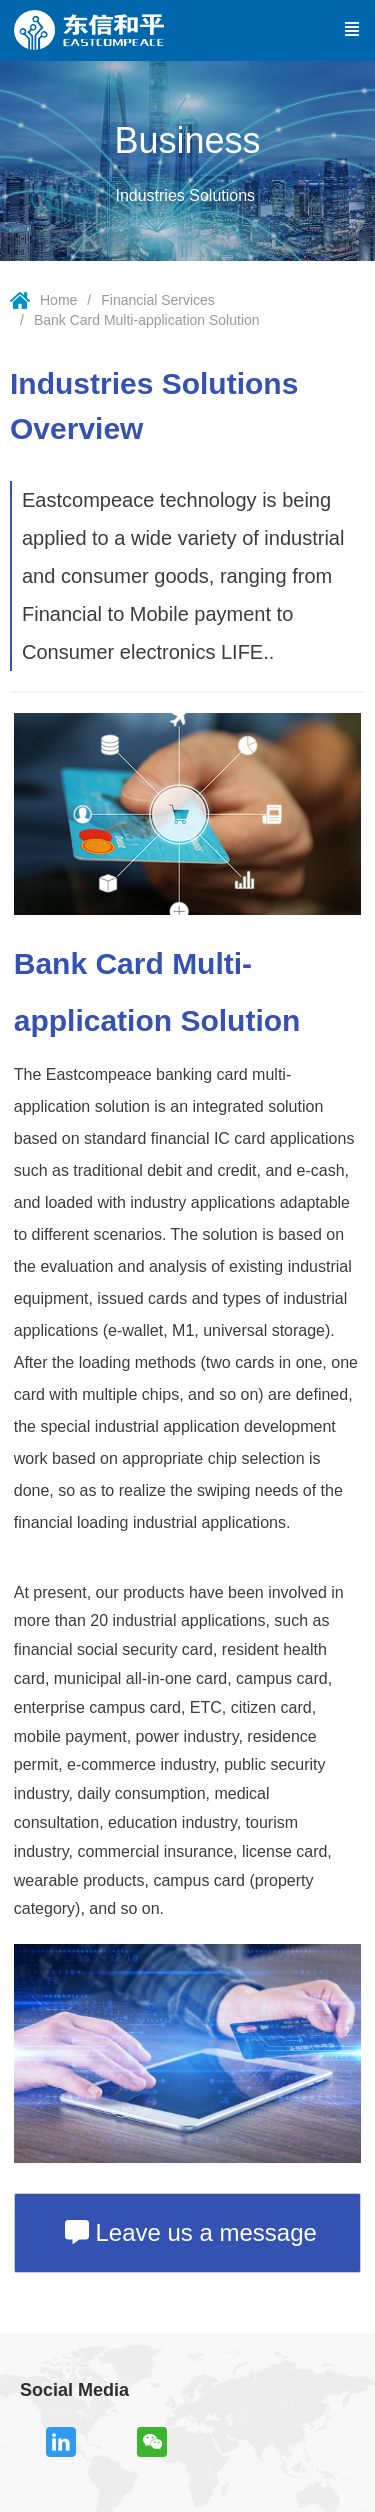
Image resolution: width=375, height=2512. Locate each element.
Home (58, 300)
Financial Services (158, 300)
